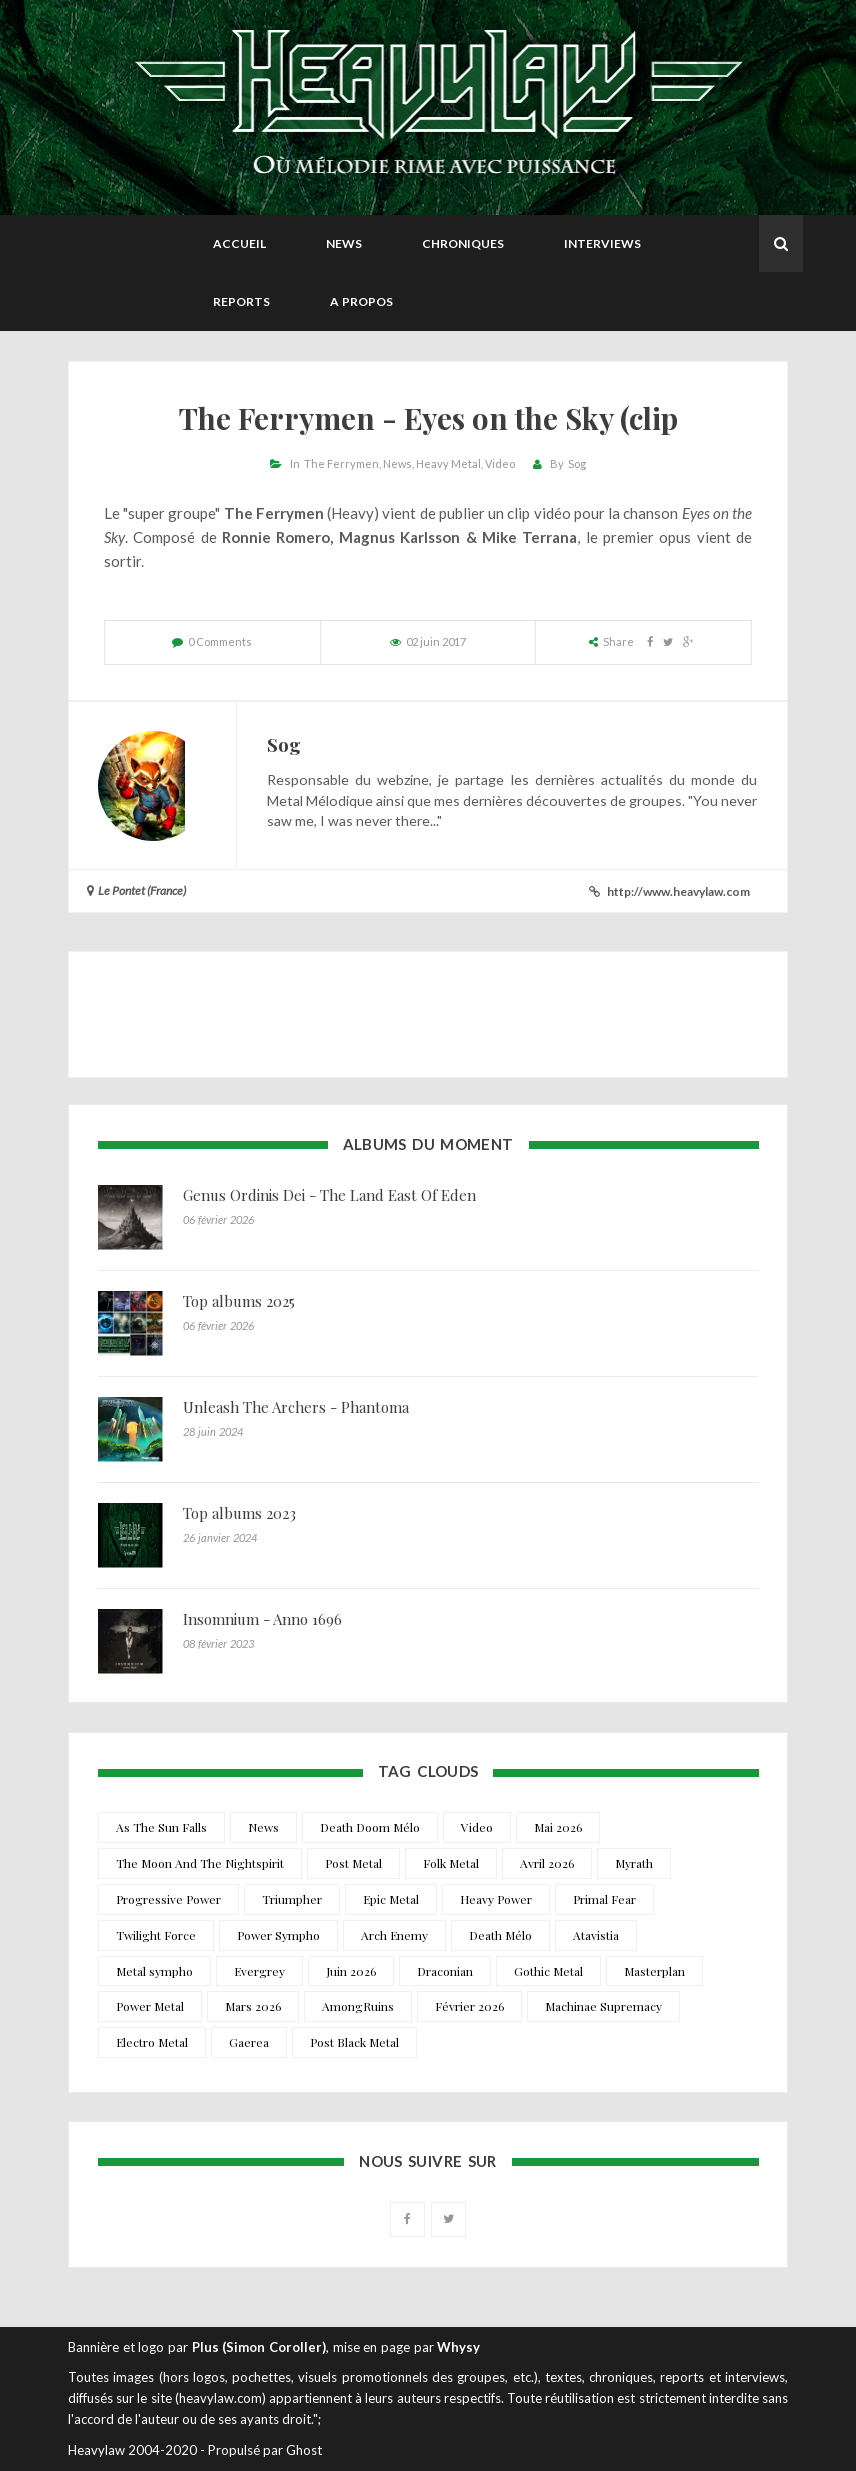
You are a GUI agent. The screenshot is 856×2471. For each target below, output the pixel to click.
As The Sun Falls (161, 1827)
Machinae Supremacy (603, 2006)
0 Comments (220, 641)
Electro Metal (152, 2042)
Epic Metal (391, 1899)
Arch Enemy (394, 1935)
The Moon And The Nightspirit (200, 1863)
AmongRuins (358, 2006)
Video (500, 463)
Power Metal (150, 2006)
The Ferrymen (341, 463)
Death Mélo (500, 1935)
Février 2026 (469, 2006)
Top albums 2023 (239, 1513)
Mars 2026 (253, 2006)
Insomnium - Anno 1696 (262, 1619)
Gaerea (249, 2042)
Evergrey (259, 1971)
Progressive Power (168, 1899)
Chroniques (463, 243)
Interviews (602, 243)
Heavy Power (496, 1899)
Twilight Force (156, 1935)
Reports (241, 301)
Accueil (239, 243)
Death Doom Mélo (370, 1827)
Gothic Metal (548, 1971)
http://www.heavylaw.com (678, 891)
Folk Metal (451, 1863)
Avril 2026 (547, 1863)
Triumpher (292, 1899)
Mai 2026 (558, 1827)
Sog (577, 463)
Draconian (445, 1971)
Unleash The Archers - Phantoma (296, 1407)
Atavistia (596, 1935)
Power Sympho (278, 1935)
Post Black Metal (354, 2042)
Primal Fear (604, 1899)
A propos (361, 301)
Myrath (634, 1863)
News (344, 243)
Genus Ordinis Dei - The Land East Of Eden (329, 1195)
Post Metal (353, 1863)
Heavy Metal (448, 463)
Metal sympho (154, 1971)
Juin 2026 (351, 1971)
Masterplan (654, 1971)
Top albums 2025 (239, 1301)
